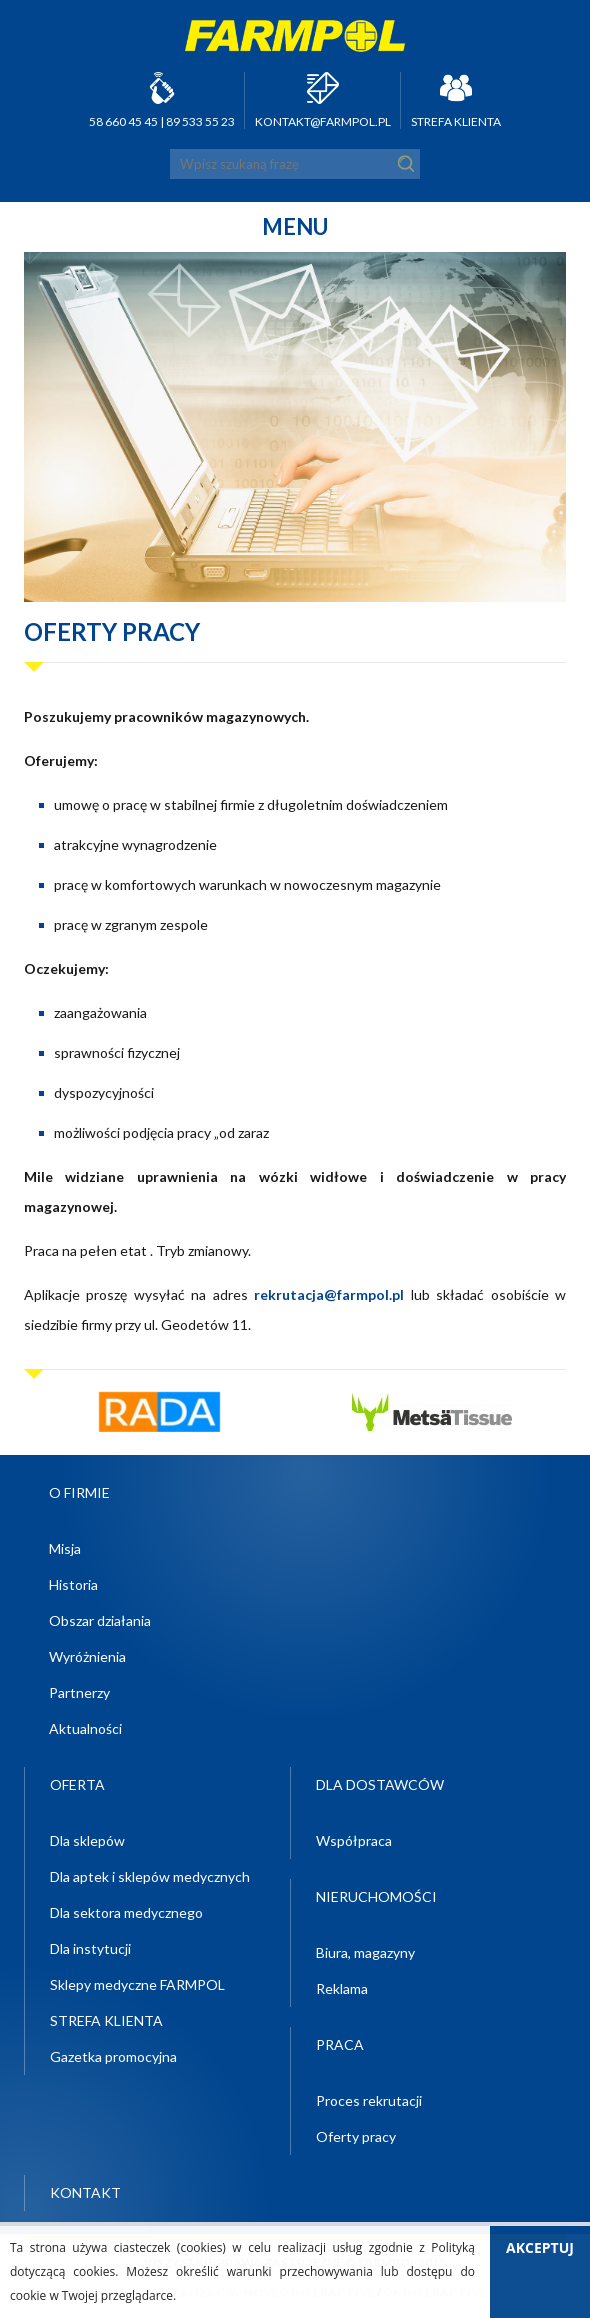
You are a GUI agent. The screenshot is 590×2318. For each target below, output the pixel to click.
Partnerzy (79, 1692)
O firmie (79, 1492)
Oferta (77, 1784)
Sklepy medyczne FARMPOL (137, 1984)
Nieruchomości (376, 1896)
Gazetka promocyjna (113, 2056)
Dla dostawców (380, 1784)
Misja (65, 1548)
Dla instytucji (90, 1948)
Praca (340, 2044)
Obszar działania (100, 1620)
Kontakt (85, 2192)
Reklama (342, 1988)
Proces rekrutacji (369, 2100)
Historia (73, 1584)
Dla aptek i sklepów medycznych (150, 1876)
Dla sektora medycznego (126, 1912)
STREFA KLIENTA (456, 121)
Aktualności (85, 1728)
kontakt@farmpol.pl (323, 121)
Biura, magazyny (365, 1952)
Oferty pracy (356, 2136)
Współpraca (354, 1840)
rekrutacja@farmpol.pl (329, 1294)
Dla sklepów (87, 1840)
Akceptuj (540, 2247)
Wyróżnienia (87, 1656)
